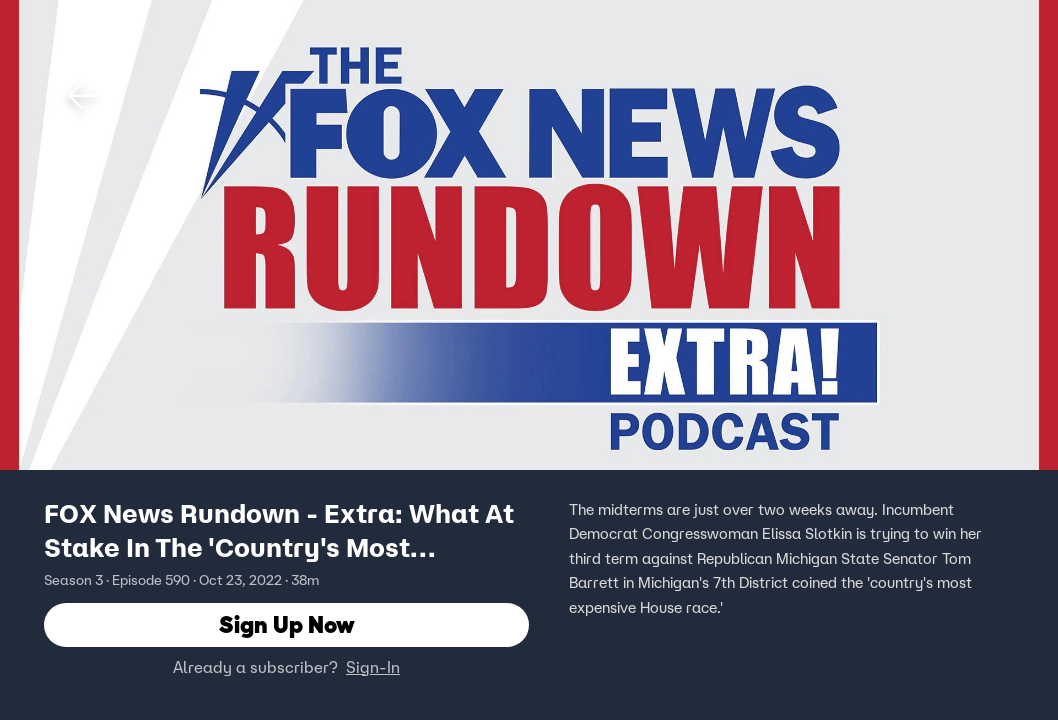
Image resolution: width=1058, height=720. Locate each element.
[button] (82, 96)
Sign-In (373, 667)
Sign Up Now (287, 624)
